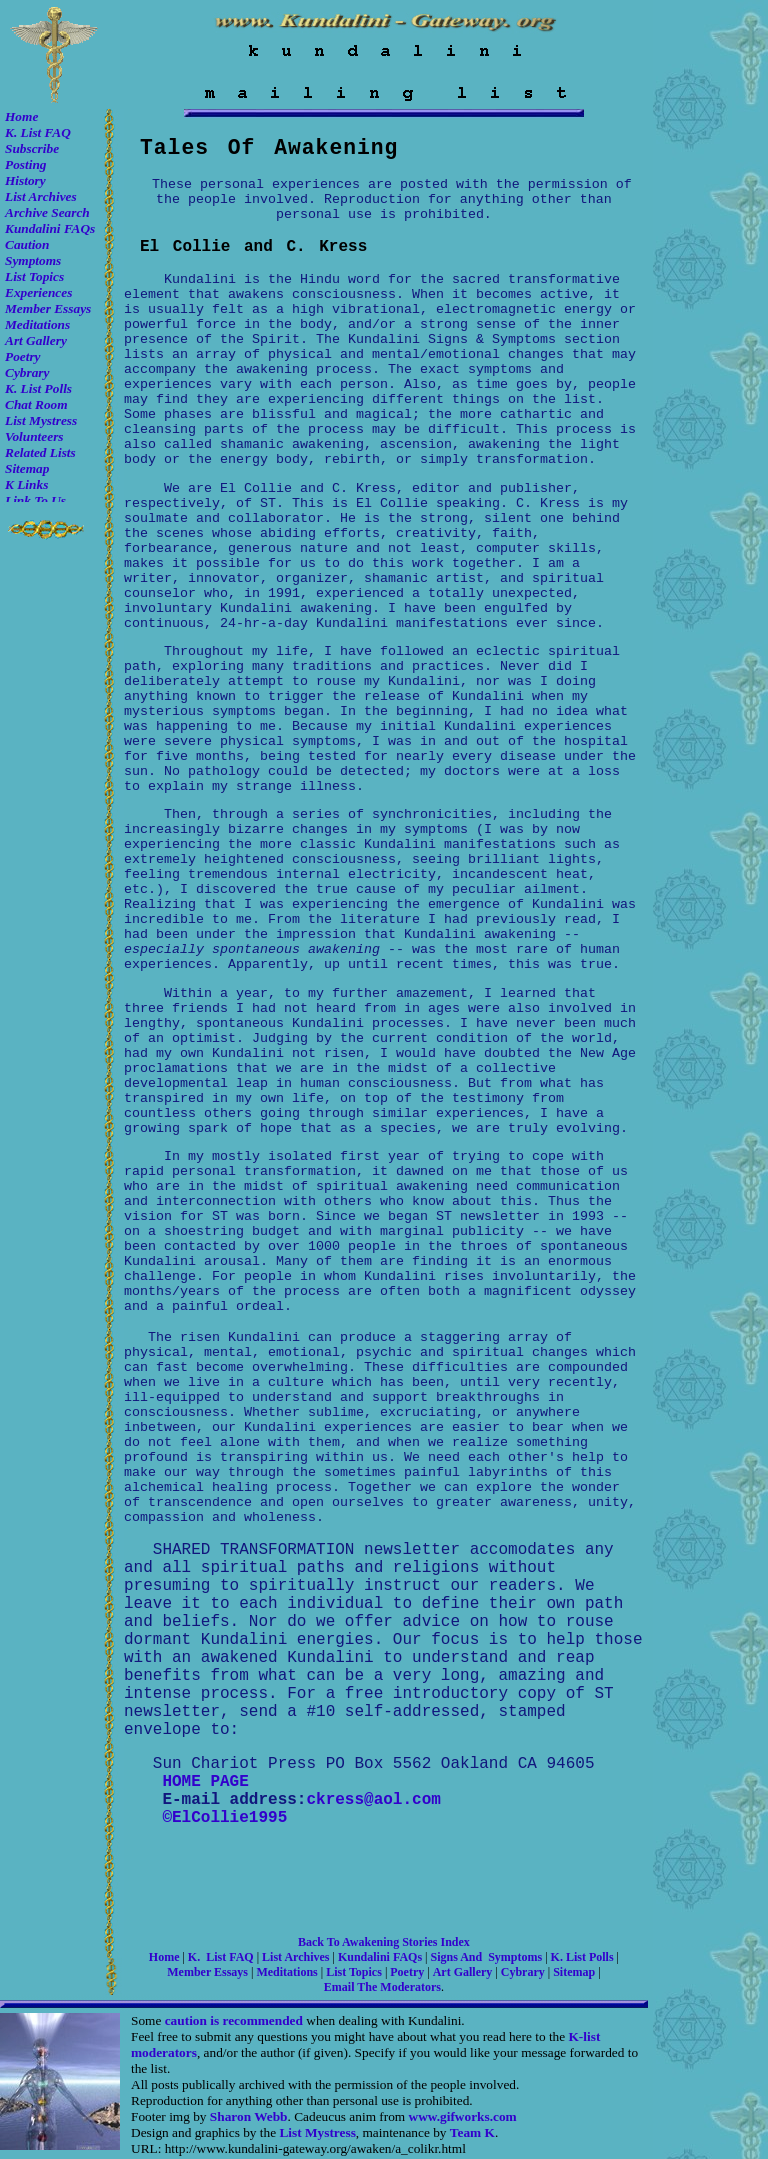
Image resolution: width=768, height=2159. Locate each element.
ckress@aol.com (373, 1800)
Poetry (23, 356)
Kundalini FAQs (50, 228)
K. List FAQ (38, 132)
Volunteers (34, 436)
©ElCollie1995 (224, 1818)
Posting (25, 164)
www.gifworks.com (463, 2116)
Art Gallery (36, 340)
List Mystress (41, 420)
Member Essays (48, 308)
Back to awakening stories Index (384, 1942)
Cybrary (27, 372)
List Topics (34, 276)
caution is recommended (234, 2020)
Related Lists (40, 452)
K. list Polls (38, 388)
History (25, 180)
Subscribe (32, 148)
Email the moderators (382, 1987)
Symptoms (33, 260)
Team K (472, 2132)
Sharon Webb (249, 2116)
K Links (26, 484)
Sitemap (27, 468)
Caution (27, 244)
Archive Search (47, 212)
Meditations (37, 324)
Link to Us (35, 500)
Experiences (38, 292)
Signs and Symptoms (486, 1957)
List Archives (41, 196)
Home (21, 116)
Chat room (36, 404)
